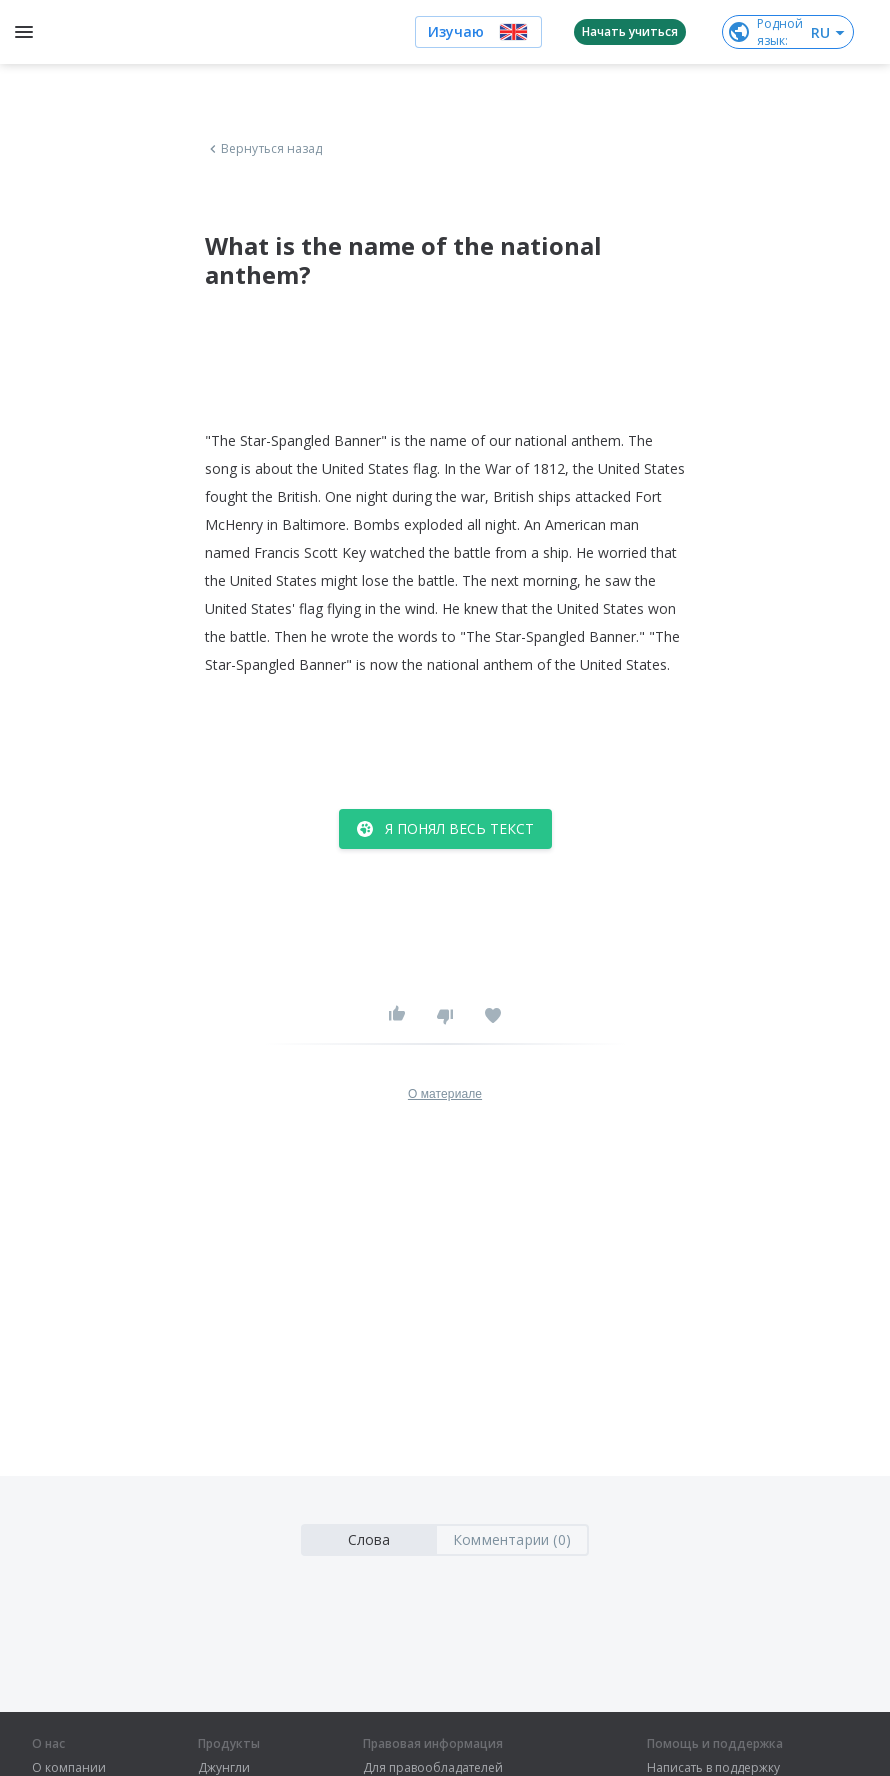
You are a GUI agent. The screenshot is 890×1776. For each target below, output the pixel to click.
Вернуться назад (264, 149)
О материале (445, 1094)
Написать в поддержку (713, 1768)
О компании (69, 1768)
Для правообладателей (433, 1768)
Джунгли (224, 1768)
